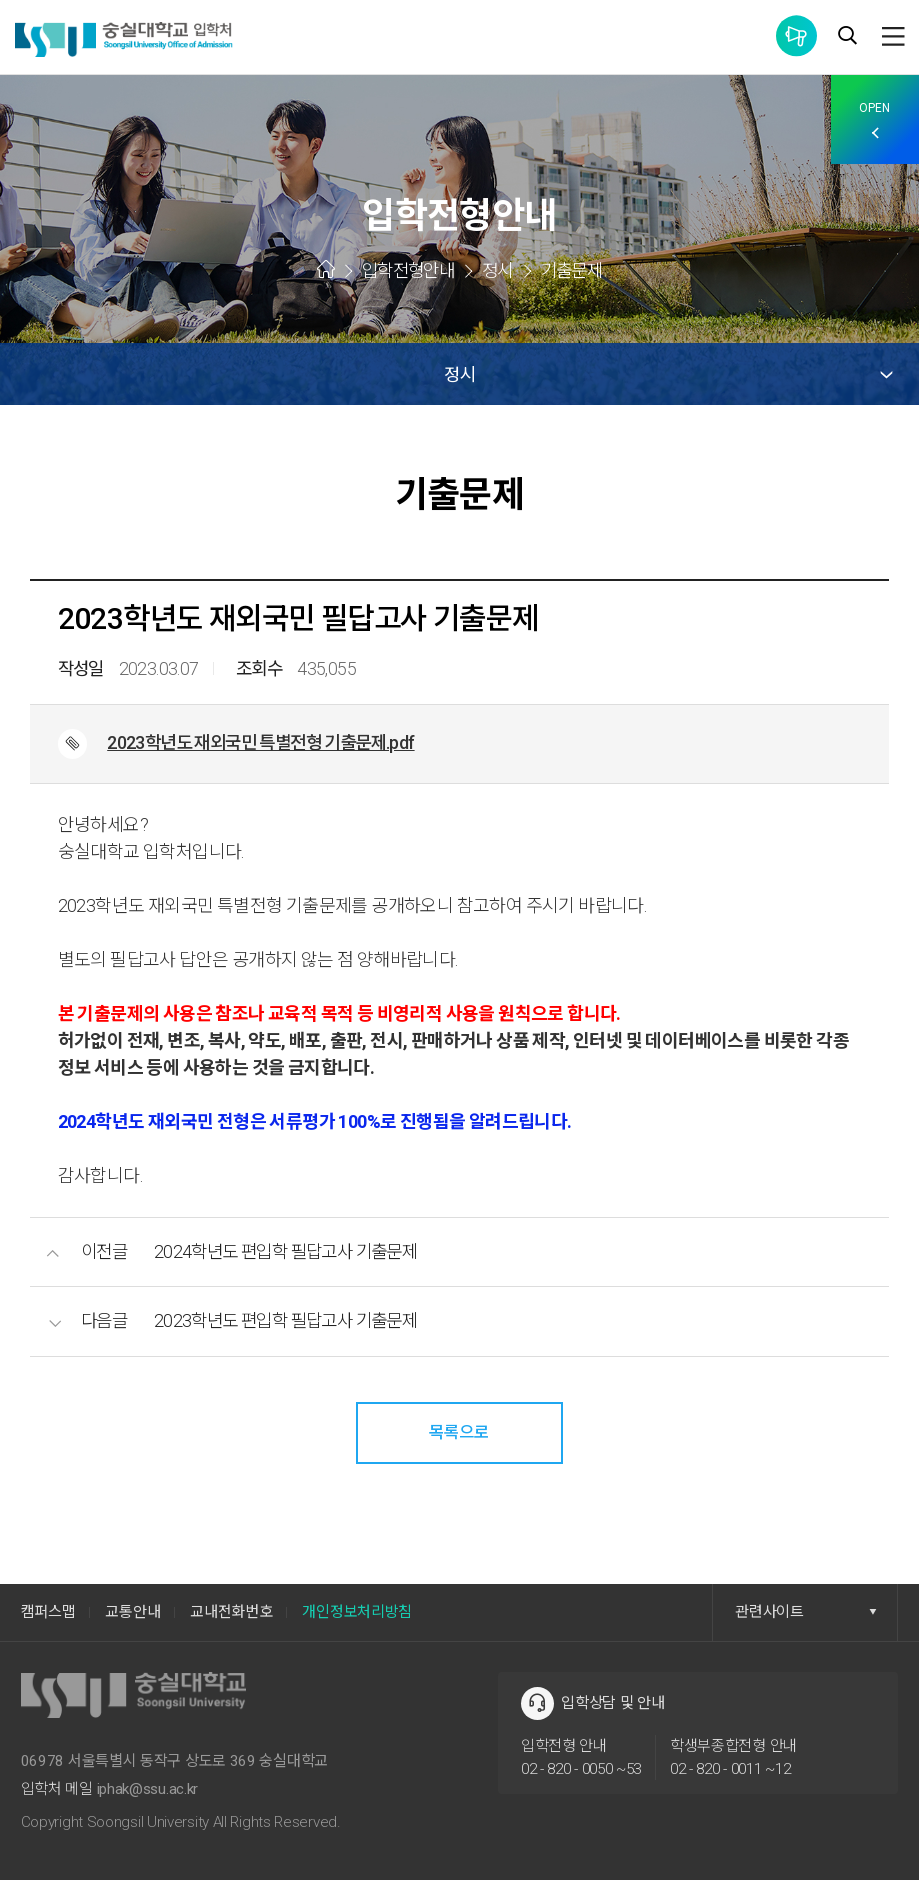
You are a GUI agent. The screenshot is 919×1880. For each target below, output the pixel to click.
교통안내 (132, 1612)
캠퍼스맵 (48, 1612)
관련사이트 (806, 1612)
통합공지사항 (796, 35)
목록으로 (459, 1432)
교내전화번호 (231, 1612)
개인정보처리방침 (357, 1612)
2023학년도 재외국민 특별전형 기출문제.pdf (264, 743)
